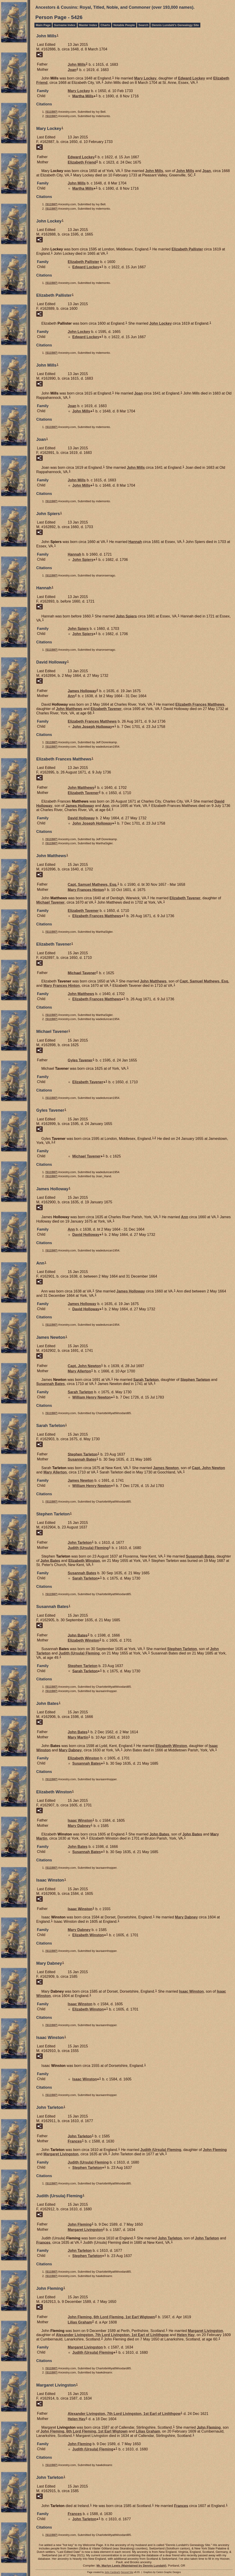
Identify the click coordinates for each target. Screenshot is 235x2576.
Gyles (80, 1060)
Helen (186, 2335)
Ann (71, 696)
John (77, 64)
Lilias (80, 2322)
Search (143, 25)
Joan (72, 70)
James (82, 691)
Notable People (124, 25)
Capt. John (84, 1366)
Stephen (195, 1379)
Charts (105, 25)
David (81, 818)
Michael (50, 902)
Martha (82, 96)
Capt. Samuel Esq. (92, 884)
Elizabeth (82, 162)
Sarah (146, 1379)
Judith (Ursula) (88, 1548)
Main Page (43, 25)
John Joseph (92, 726)
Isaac (80, 1820)
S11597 (51, 111)
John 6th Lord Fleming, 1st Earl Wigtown (111, 2317)
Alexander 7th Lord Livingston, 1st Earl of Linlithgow (112, 2335)
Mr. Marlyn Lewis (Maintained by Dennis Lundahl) (131, 2565)
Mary (145, 78)
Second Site (127, 2572)
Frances (75, 2141)
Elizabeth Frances (199, 704)
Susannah (50, 1384)
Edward (191, 78)
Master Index (88, 25)
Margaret (60, 2154)
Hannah (135, 542)
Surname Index (64, 25)
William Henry (91, 1397)
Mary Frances (86, 890)
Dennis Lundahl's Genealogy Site (175, 25)
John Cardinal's (112, 2572)
